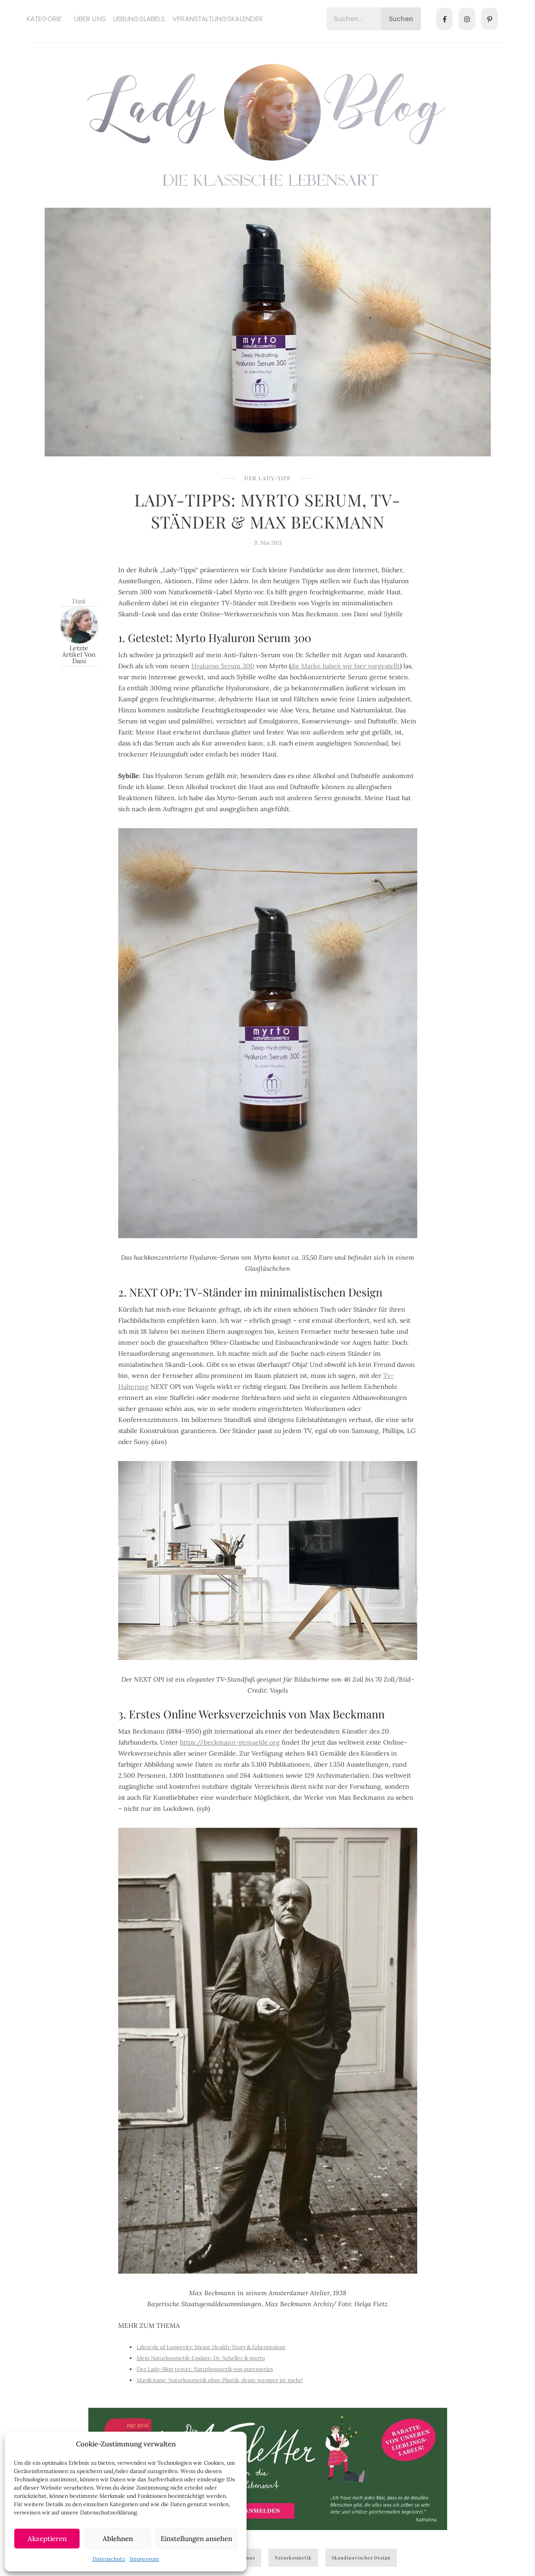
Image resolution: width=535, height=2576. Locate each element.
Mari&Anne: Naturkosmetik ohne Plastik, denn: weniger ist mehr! (220, 2380)
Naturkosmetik (293, 2557)
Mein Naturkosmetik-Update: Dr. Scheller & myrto (201, 2357)
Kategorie (44, 18)
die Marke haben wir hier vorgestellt (345, 666)
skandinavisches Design (361, 2557)
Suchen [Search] (401, 18)
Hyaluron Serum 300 (222, 666)
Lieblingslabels (139, 18)
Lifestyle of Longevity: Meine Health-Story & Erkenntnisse (211, 2346)
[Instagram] (467, 19)
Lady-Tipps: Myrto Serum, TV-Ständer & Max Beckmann (267, 511)
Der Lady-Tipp (267, 478)
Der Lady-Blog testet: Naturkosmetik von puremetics (205, 2369)
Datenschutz (108, 2558)
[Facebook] (444, 19)
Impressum (144, 2558)
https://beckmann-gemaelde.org (230, 1742)
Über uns (90, 18)
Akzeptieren (47, 2538)
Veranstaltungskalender (218, 18)
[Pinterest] (489, 19)
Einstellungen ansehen (196, 2538)
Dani (79, 601)
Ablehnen (118, 2538)
